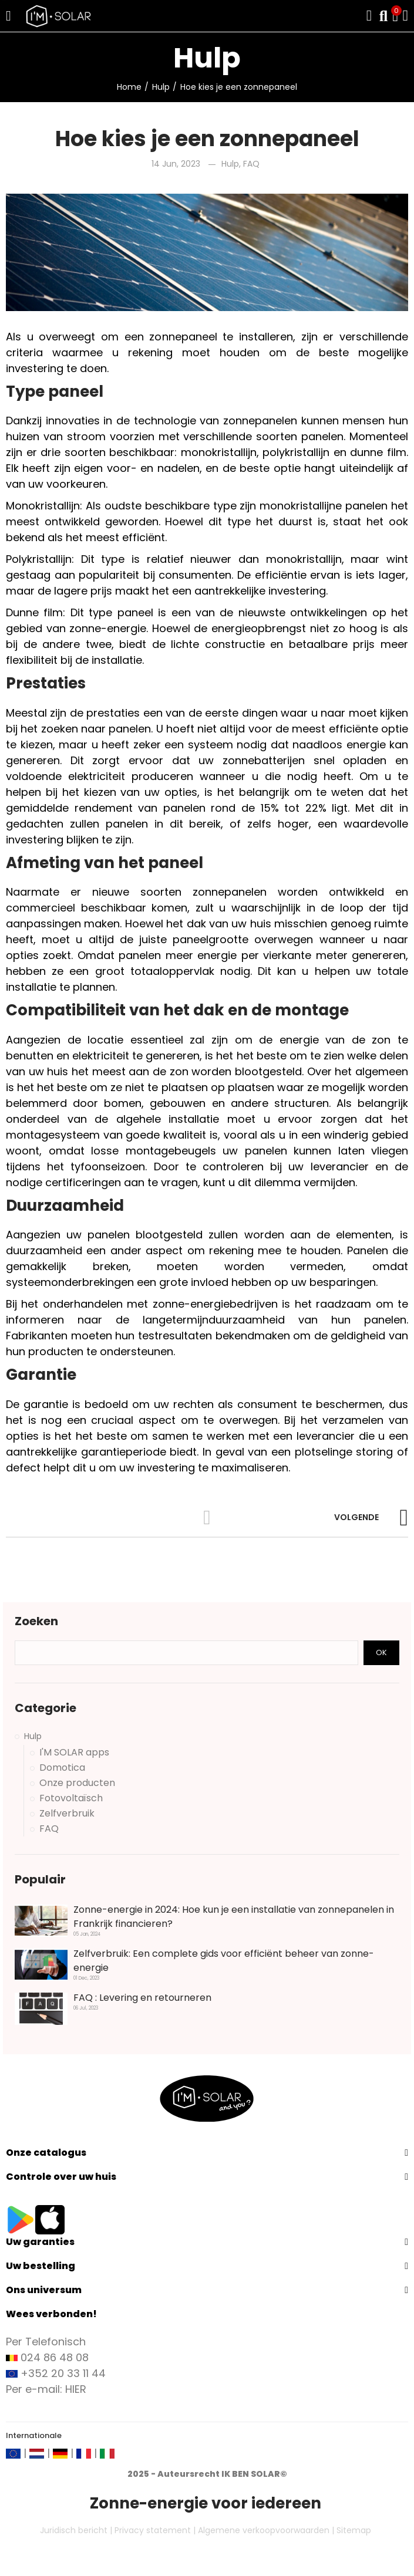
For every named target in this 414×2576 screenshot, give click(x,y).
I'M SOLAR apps (74, 1752)
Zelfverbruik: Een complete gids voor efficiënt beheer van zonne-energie (223, 1960)
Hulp (230, 164)
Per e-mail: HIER (46, 2389)
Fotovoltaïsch (71, 1798)
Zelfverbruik (67, 1813)
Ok (381, 1652)
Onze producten (77, 1783)
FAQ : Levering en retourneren (142, 1997)
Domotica (62, 1768)
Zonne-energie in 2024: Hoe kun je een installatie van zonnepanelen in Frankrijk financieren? (233, 1916)
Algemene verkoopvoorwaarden (263, 2530)
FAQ (251, 164)
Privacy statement (153, 2530)
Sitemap (353, 2530)
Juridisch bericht (73, 2530)
